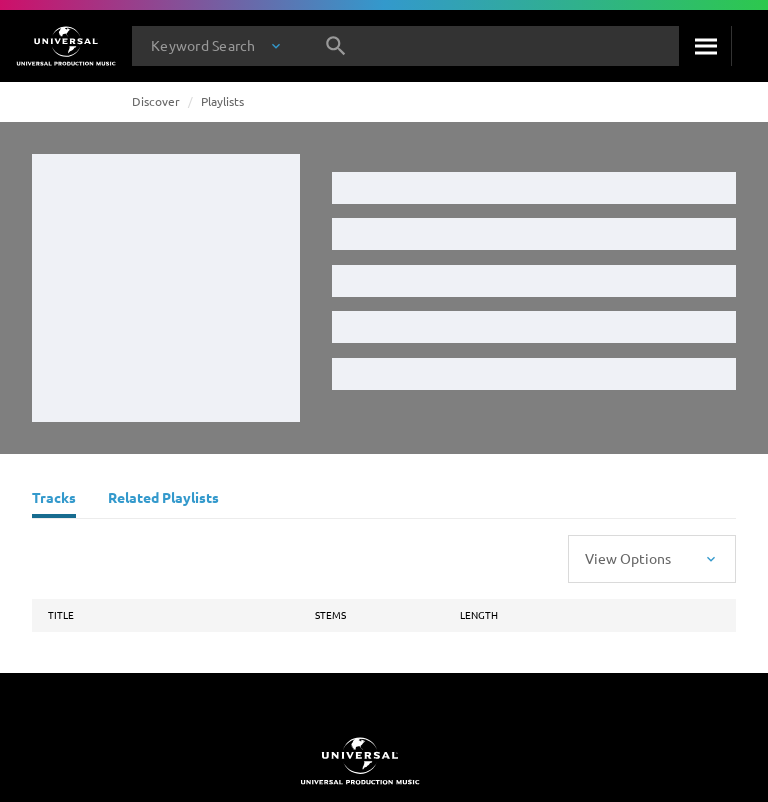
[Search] (705, 46)
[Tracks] (54, 500)
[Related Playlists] (163, 500)
